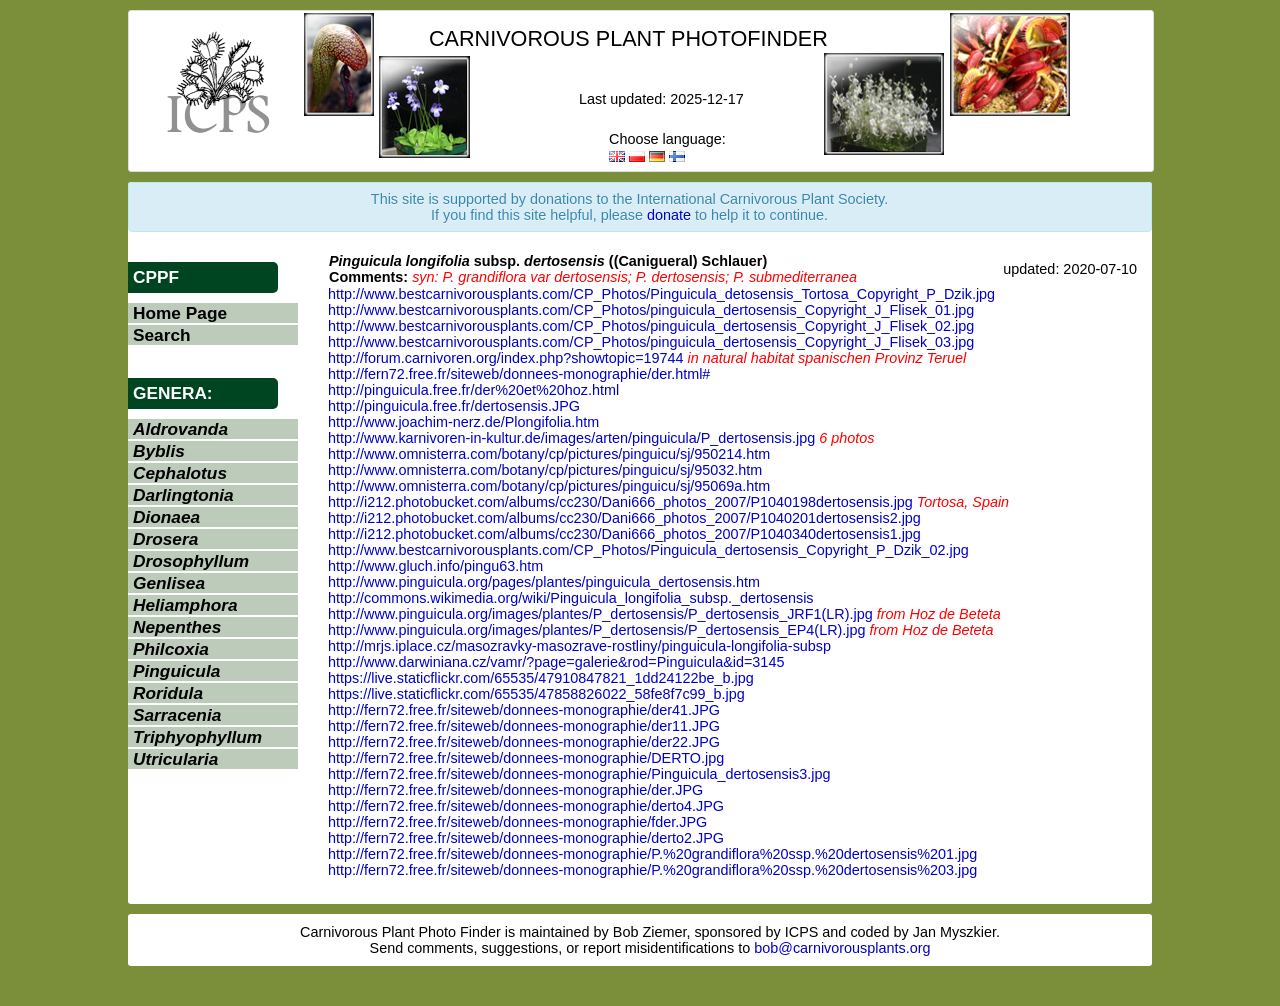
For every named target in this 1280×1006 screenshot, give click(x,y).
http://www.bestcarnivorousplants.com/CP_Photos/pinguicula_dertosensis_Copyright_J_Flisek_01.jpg (651, 310)
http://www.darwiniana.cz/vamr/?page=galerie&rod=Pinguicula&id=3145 (556, 662)
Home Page (180, 313)
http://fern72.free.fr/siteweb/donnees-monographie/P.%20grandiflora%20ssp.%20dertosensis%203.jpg (652, 870)
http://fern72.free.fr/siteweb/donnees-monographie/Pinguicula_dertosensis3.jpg (579, 774)
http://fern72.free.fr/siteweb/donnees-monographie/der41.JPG (524, 710)
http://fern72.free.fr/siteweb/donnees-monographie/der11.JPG (524, 726)
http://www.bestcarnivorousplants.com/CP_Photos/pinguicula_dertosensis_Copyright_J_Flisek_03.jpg (651, 342)
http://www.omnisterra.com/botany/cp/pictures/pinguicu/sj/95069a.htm (549, 486)
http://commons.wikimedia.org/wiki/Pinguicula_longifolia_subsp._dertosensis (571, 598)
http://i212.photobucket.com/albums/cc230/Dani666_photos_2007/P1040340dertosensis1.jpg (624, 534)
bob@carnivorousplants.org (842, 948)
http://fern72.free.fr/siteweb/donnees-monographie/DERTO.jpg (526, 758)
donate (669, 215)
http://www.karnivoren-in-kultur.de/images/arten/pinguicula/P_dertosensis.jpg (571, 438)
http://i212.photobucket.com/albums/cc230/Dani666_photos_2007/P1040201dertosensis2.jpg (624, 518)
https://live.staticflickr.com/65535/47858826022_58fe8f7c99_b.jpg (536, 694)
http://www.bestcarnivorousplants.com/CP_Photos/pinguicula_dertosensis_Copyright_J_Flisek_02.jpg (651, 326)
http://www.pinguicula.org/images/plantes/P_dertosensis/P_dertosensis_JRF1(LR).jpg (600, 614)
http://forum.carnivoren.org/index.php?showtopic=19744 (506, 358)
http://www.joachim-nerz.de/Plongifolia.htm (463, 422)
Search (162, 335)
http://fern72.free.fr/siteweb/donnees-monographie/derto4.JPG (526, 806)
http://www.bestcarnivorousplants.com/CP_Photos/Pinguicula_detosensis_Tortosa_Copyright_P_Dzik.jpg (661, 294)
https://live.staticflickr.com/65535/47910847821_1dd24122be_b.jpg (541, 678)
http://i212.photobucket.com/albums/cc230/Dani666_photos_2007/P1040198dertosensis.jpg (620, 502)
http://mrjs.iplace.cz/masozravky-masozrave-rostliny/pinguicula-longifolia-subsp (579, 646)
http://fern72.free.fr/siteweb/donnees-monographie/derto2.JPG (526, 838)
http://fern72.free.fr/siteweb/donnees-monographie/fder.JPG (517, 822)
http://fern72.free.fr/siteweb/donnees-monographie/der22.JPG (524, 742)
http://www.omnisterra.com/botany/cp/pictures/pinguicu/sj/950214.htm (549, 454)
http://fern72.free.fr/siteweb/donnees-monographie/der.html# (519, 374)
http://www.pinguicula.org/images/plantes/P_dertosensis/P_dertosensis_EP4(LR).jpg (597, 630)
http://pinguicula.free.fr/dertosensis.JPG (454, 406)
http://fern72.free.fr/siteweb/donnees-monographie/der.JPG (515, 790)
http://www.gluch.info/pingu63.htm (435, 566)
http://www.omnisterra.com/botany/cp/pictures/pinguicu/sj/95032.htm (545, 470)
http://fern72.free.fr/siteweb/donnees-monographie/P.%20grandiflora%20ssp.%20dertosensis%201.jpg (652, 854)
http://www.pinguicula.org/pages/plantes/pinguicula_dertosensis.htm (544, 582)
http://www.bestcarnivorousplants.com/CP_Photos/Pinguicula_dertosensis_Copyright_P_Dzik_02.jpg (648, 550)
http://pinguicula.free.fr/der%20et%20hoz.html (473, 390)
